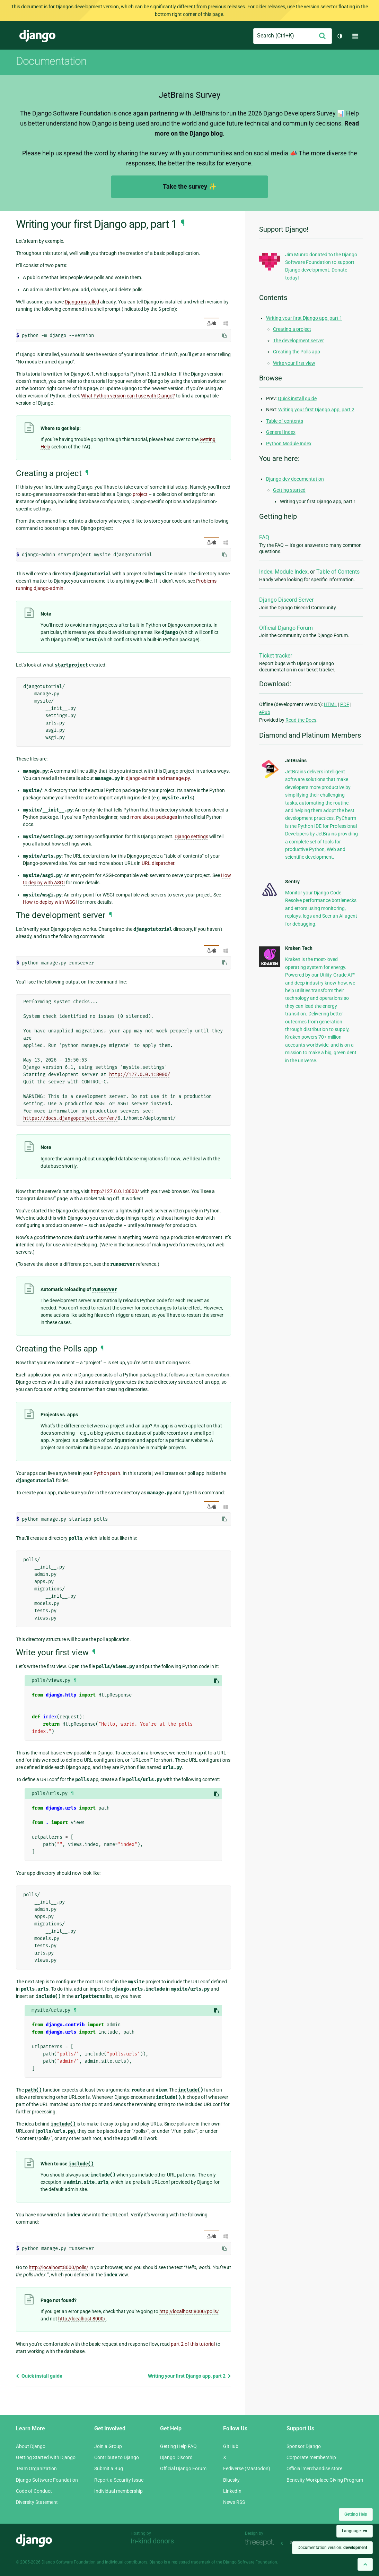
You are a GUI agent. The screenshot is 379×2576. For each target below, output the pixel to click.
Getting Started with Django (46, 2457)
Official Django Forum (286, 628)
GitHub (230, 2446)
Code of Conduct (34, 2491)
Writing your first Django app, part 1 (304, 318)
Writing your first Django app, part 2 (189, 2376)
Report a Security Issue (118, 2480)
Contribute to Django (116, 2457)
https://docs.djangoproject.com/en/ (70, 1118)
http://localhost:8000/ (82, 2318)
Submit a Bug (108, 2468)
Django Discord (176, 2457)
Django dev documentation (295, 479)
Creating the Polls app (296, 351)
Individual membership (118, 2491)
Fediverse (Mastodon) (246, 2468)
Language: (354, 2530)
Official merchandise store (314, 2468)
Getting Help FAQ (178, 2446)
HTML (330, 704)
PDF (344, 704)
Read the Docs (300, 720)
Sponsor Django (304, 2446)
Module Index (291, 571)
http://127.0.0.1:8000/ (139, 1074)
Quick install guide (39, 2376)
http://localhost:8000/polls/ (58, 2267)
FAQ (264, 537)
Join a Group (108, 2446)
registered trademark (190, 2562)
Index (265, 571)
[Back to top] (365, 2564)
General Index (281, 432)
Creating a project (292, 329)
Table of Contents (338, 571)
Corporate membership (311, 2457)
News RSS (234, 2502)
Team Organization (36, 2468)
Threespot (261, 2543)
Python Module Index (288, 443)
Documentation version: (332, 2547)
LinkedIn (232, 2491)
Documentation (51, 61)
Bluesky (231, 2480)
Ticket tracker (275, 655)
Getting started (289, 490)
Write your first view (294, 363)
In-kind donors (152, 2541)
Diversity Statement (37, 2502)
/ (211, 323)
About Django (30, 2446)
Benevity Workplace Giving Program (325, 2480)
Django (37, 36)
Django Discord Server (286, 599)
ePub (264, 712)
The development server (298, 340)
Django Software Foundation (47, 2480)
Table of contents (284, 421)
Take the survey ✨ (189, 186)
